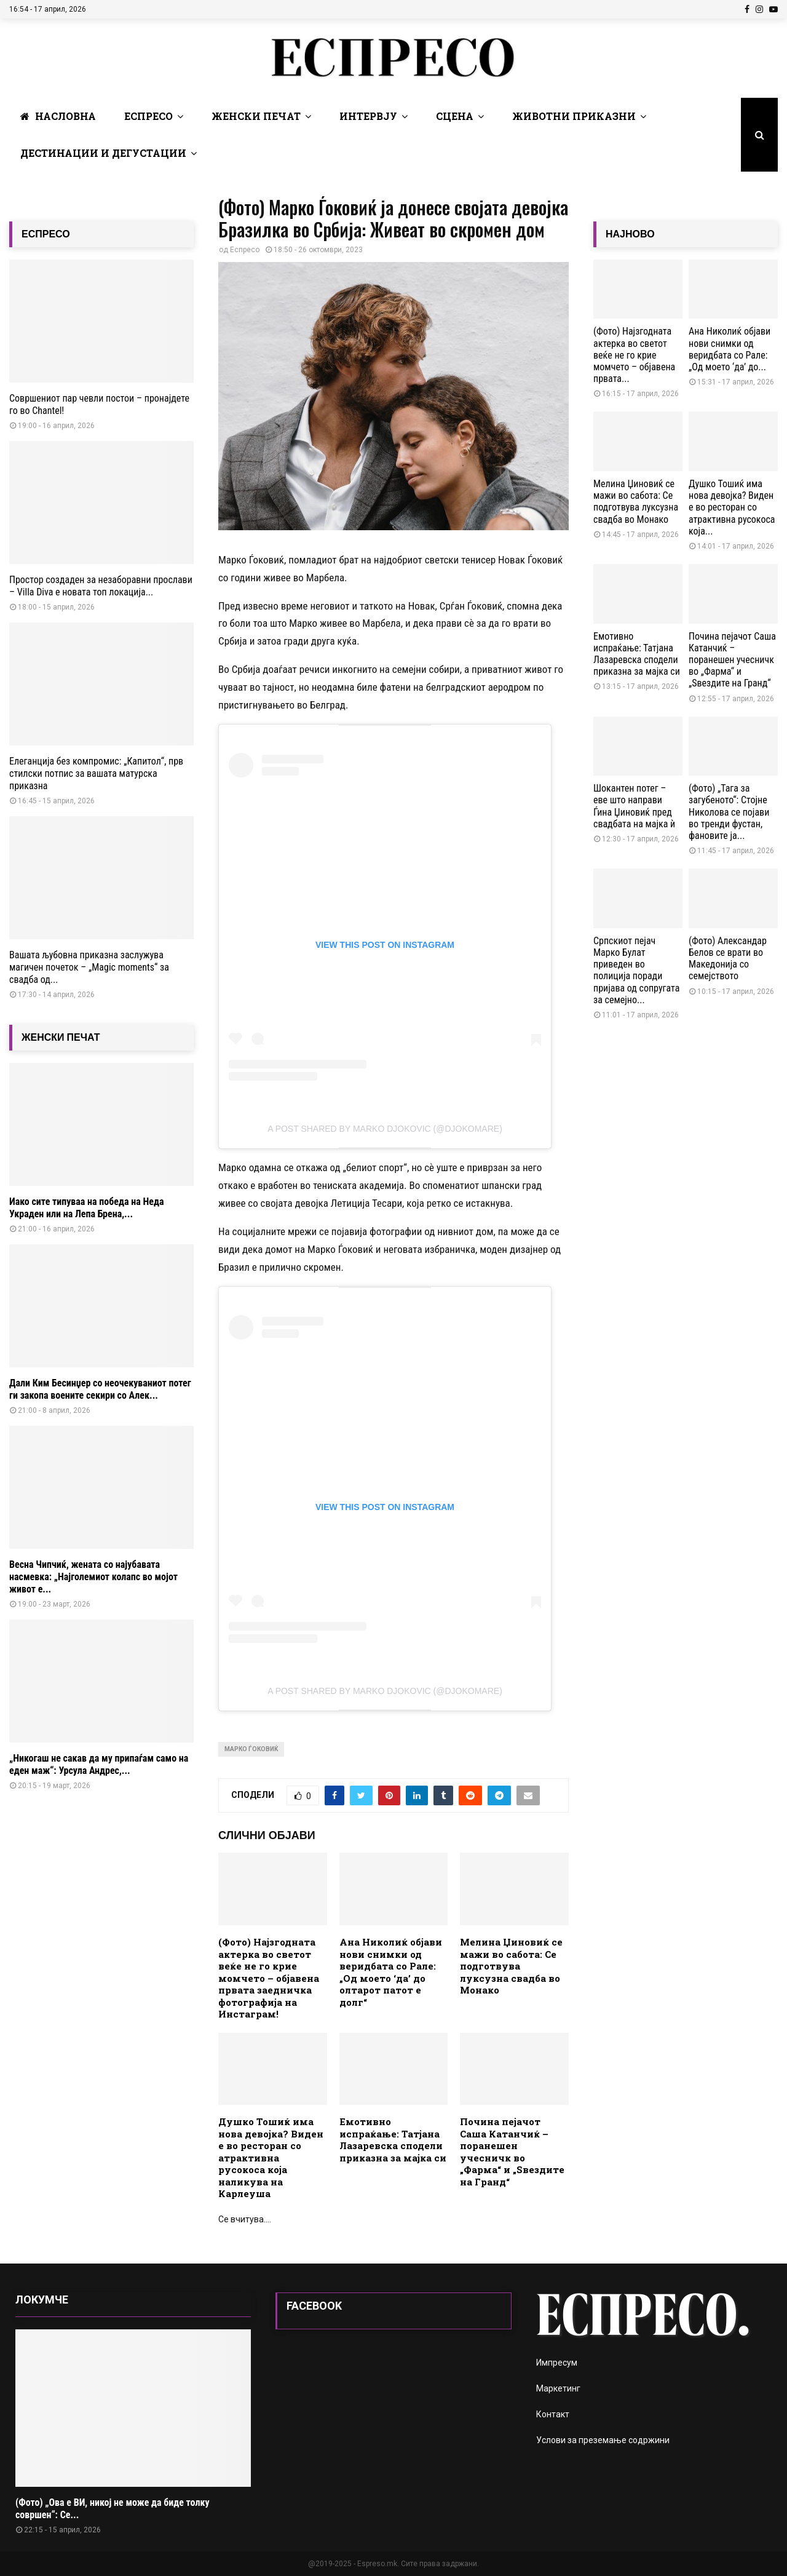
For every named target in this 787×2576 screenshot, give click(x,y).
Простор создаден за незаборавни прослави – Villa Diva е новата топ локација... (100, 586)
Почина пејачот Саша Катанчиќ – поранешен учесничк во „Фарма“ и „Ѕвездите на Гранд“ (512, 2151)
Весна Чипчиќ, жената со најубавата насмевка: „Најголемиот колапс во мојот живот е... (93, 1577)
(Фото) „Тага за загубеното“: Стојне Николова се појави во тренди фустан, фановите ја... (729, 811)
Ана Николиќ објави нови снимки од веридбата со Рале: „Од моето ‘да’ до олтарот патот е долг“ (390, 1972)
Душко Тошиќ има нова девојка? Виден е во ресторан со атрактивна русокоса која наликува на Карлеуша (270, 2157)
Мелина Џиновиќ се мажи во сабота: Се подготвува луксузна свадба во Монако (511, 1966)
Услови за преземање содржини (603, 2440)
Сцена (454, 115)
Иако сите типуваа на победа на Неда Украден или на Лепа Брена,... (86, 1208)
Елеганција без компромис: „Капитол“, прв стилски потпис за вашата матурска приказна (96, 773)
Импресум (556, 2362)
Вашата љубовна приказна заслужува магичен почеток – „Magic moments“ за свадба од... (89, 967)
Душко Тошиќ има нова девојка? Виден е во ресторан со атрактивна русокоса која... (732, 507)
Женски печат (256, 115)
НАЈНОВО (630, 234)
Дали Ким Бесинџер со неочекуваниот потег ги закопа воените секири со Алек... (100, 1389)
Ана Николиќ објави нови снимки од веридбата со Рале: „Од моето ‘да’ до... (729, 349)
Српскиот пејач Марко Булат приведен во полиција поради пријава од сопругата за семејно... (636, 970)
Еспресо (148, 115)
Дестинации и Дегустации (103, 152)
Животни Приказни (574, 115)
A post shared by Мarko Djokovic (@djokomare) (384, 1129)
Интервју (368, 115)
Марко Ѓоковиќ (251, 1749)
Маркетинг (558, 2388)
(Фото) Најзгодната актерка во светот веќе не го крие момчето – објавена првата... (634, 354)
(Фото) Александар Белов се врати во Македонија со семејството (728, 958)
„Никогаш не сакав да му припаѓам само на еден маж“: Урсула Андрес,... (98, 1764)
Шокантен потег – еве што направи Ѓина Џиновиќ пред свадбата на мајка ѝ (634, 806)
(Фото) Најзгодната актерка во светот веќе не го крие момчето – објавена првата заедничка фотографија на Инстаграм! (268, 1978)
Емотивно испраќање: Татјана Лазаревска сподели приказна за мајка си (392, 2139)
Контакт (552, 2414)
